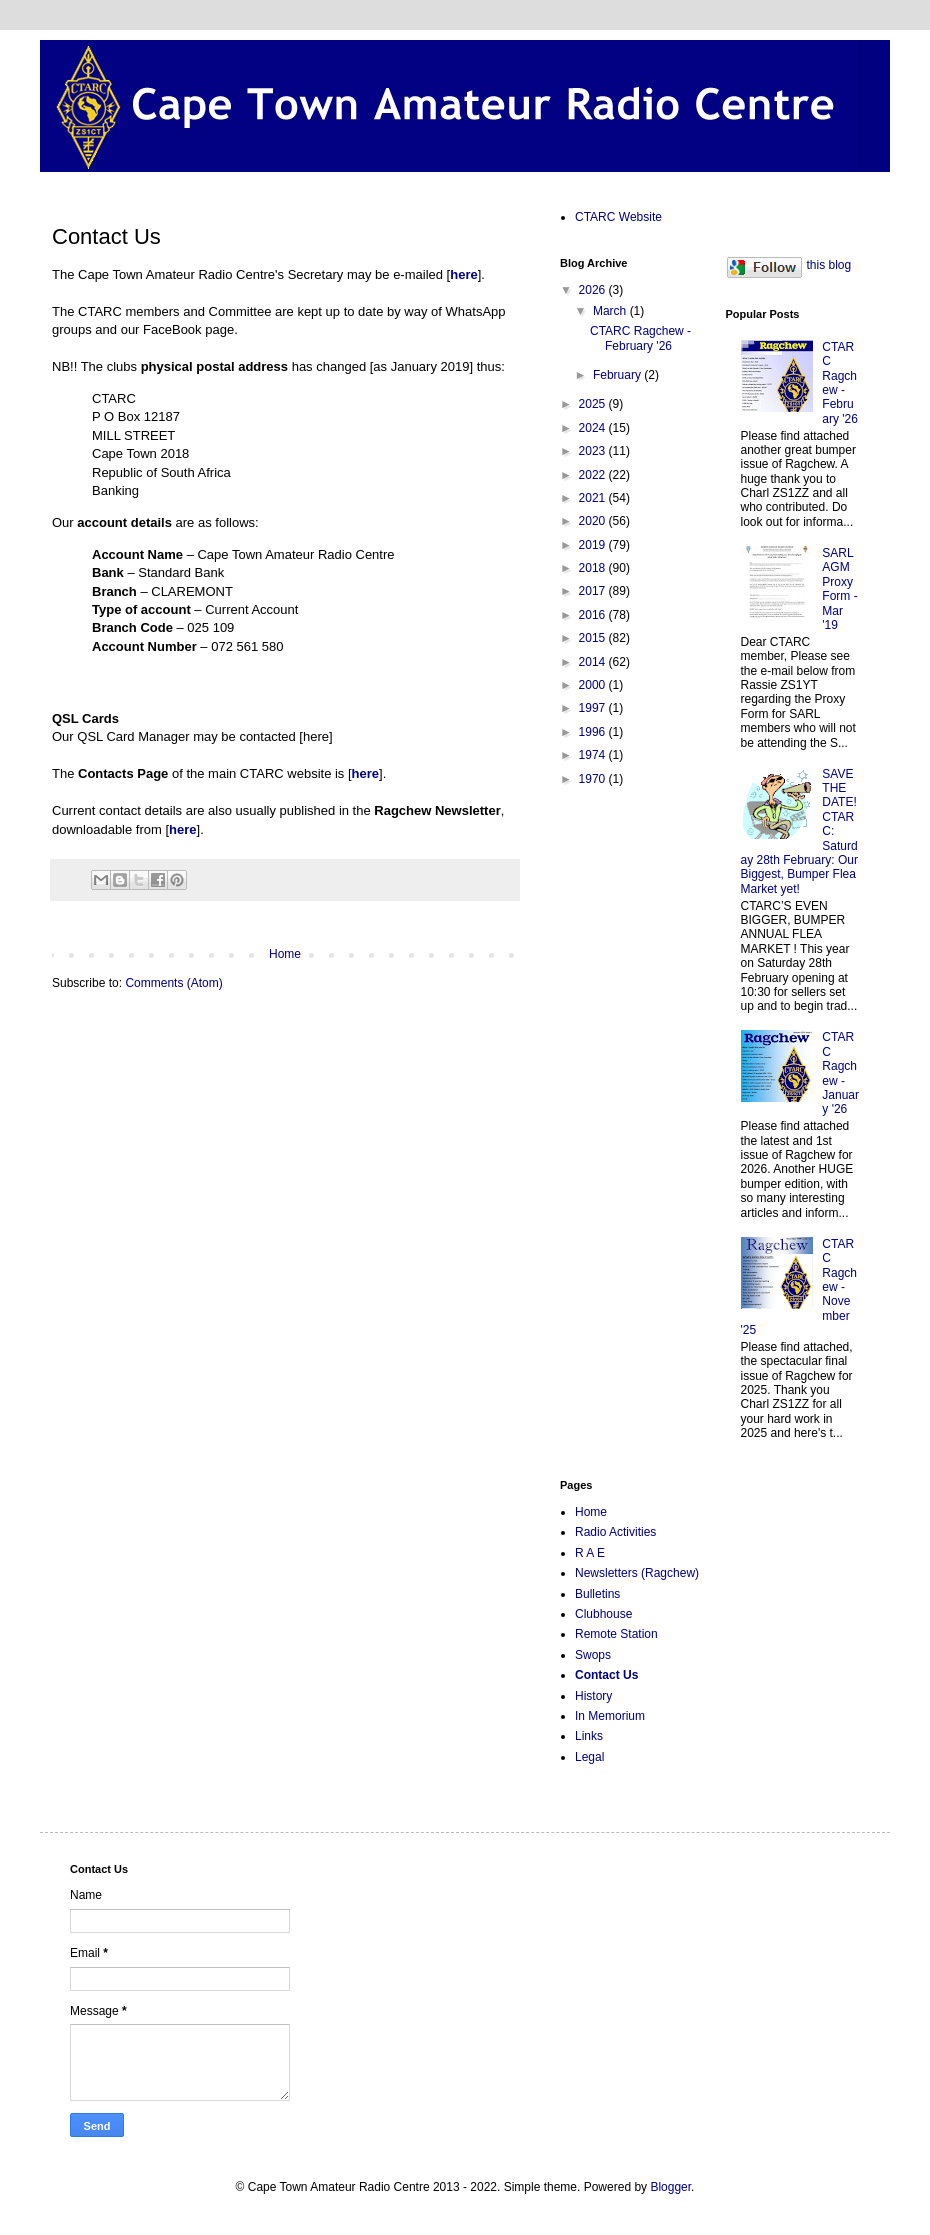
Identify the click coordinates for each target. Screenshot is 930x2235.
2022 (594, 475)
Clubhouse (603, 1614)
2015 (594, 638)
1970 (594, 779)
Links (589, 1736)
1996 (594, 732)
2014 (594, 662)
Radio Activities (615, 1532)
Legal (589, 1757)
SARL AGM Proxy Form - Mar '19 (839, 589)
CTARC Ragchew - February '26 (640, 338)
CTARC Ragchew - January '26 (840, 1073)
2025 (594, 404)
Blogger (670, 2187)
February (618, 375)
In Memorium (610, 1716)
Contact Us (606, 1675)
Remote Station (616, 1634)
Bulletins (597, 1594)
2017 (594, 591)
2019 (594, 545)
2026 (594, 290)
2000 (594, 685)
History (593, 1696)
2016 (594, 615)
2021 (594, 498)
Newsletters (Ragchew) (637, 1573)
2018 (594, 568)
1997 (594, 708)
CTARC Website (618, 217)
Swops (593, 1655)
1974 (594, 755)
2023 (594, 451)
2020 (594, 521)
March (611, 311)
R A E (590, 1553)
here (365, 773)
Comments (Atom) (173, 983)
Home (285, 954)
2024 (594, 428)
